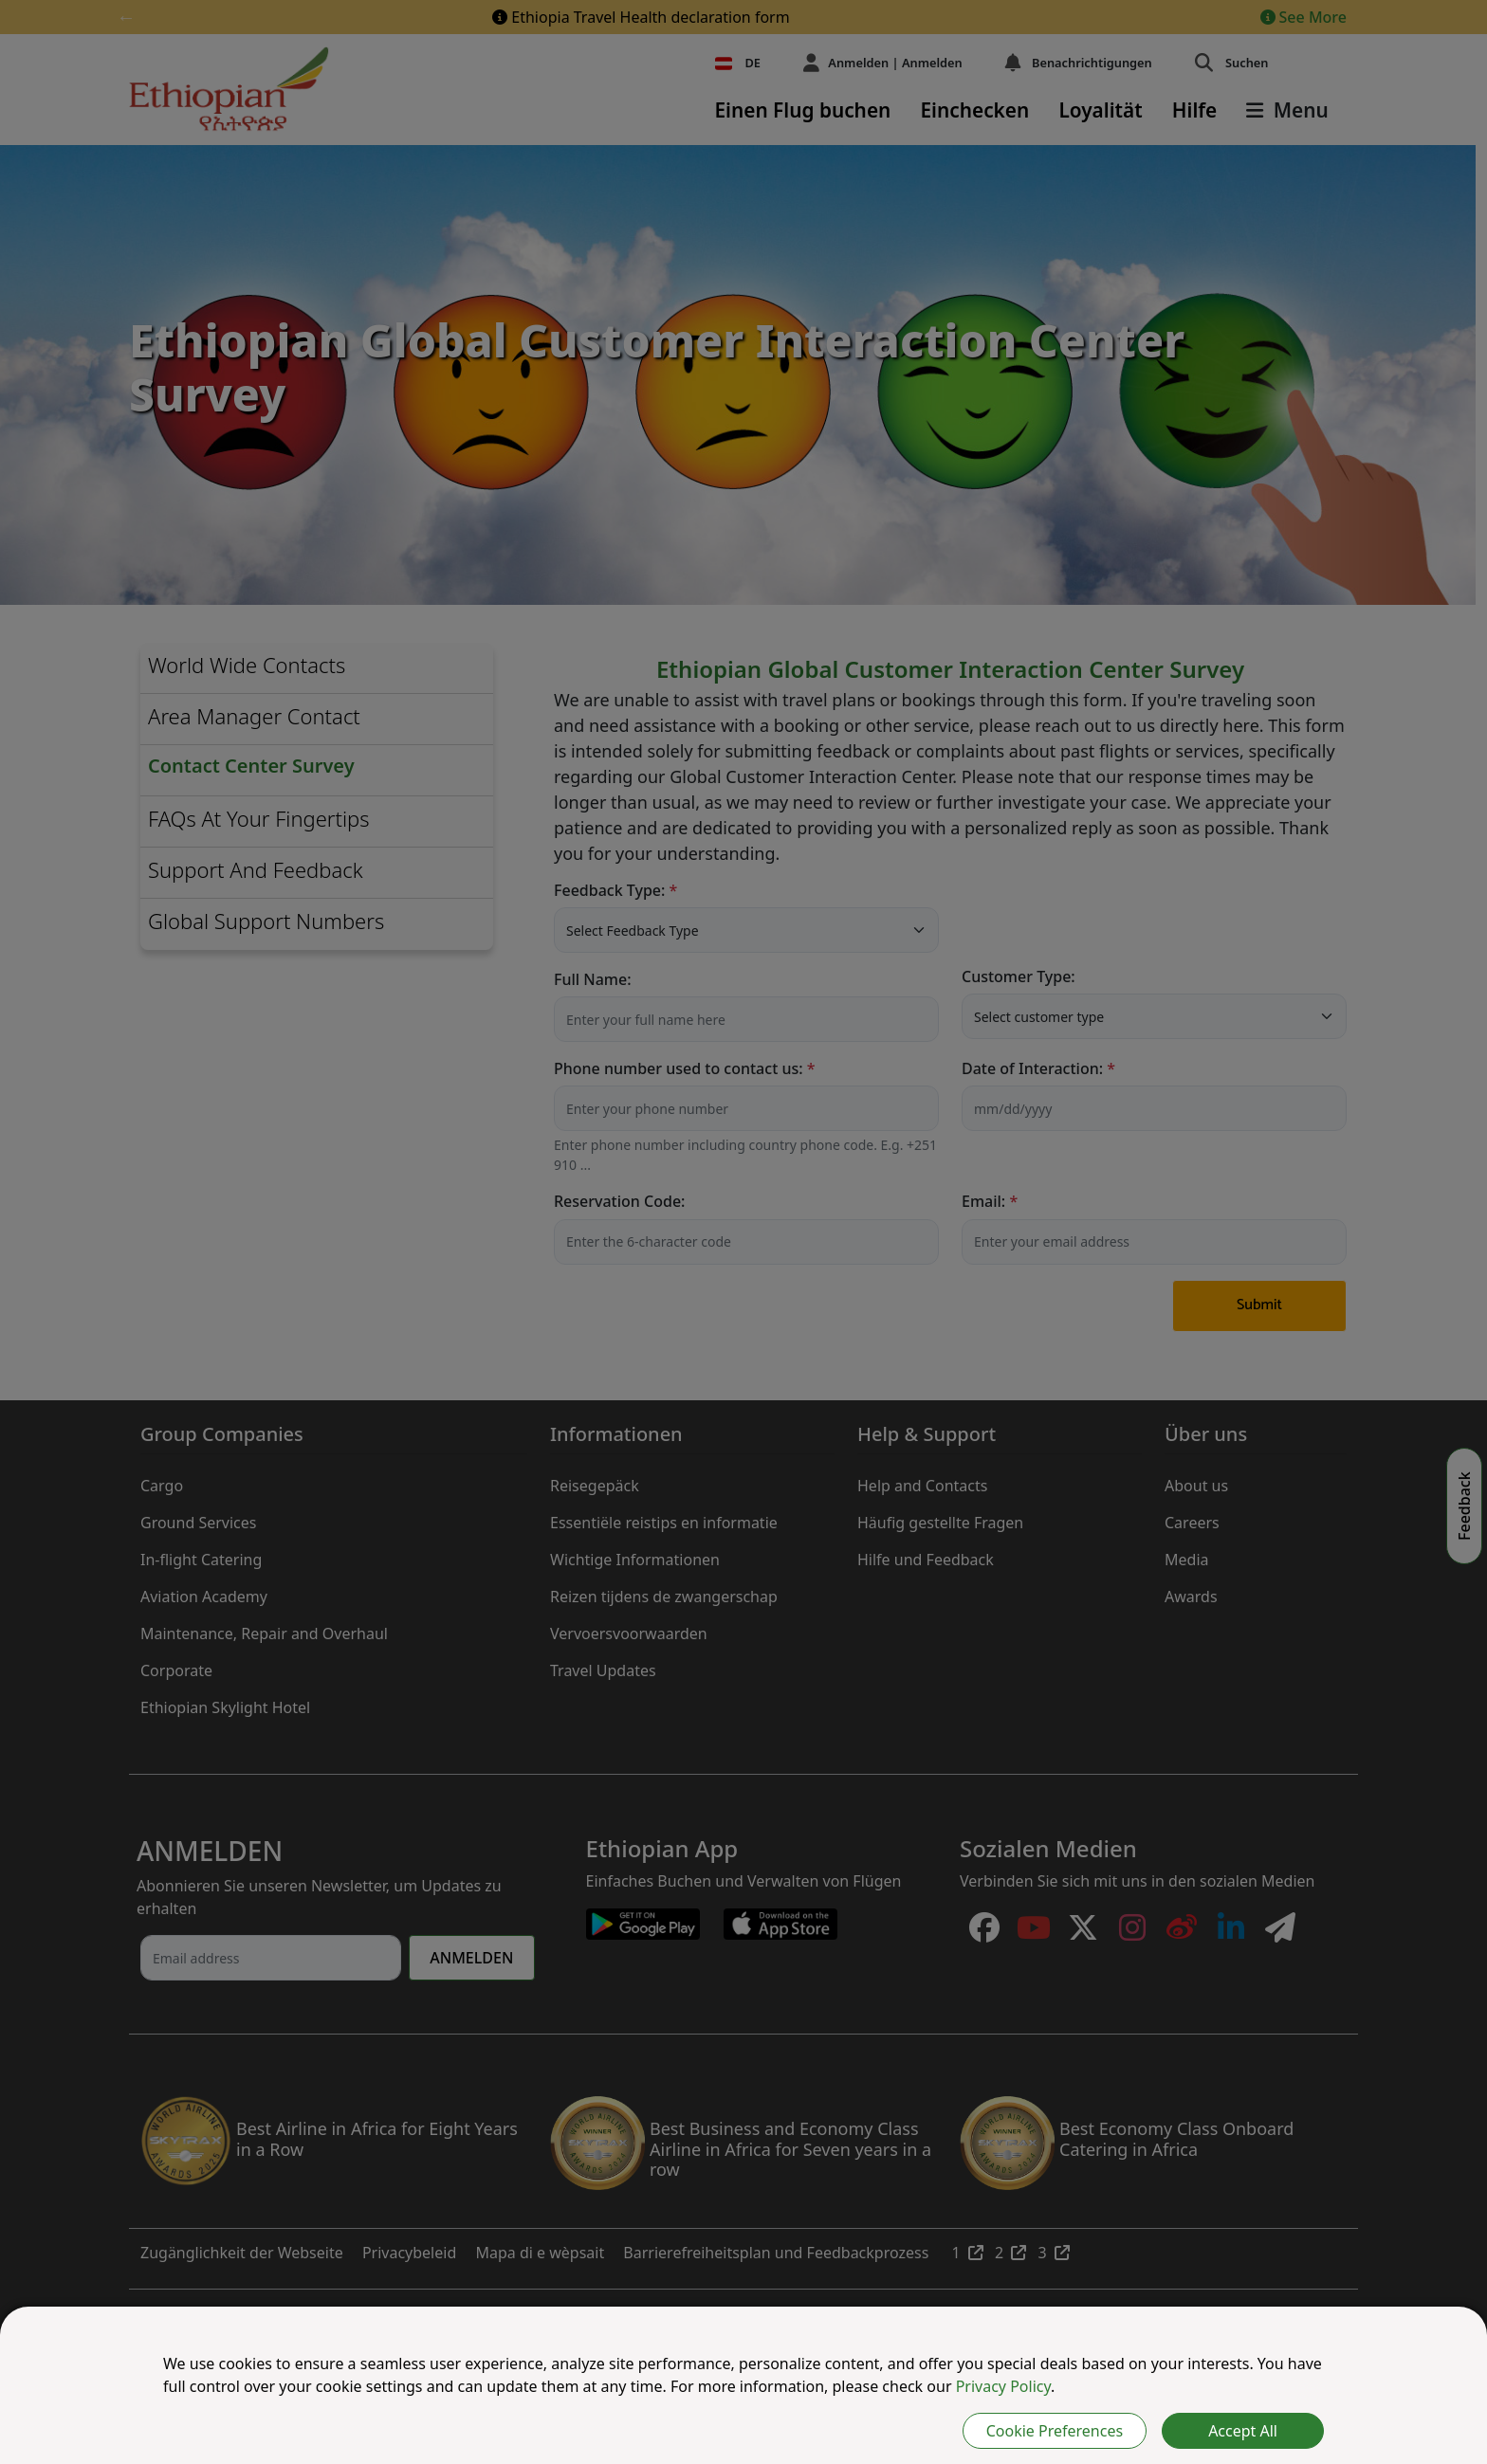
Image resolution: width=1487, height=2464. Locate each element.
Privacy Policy (1003, 2386)
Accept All (1242, 2430)
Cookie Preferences (1054, 2430)
